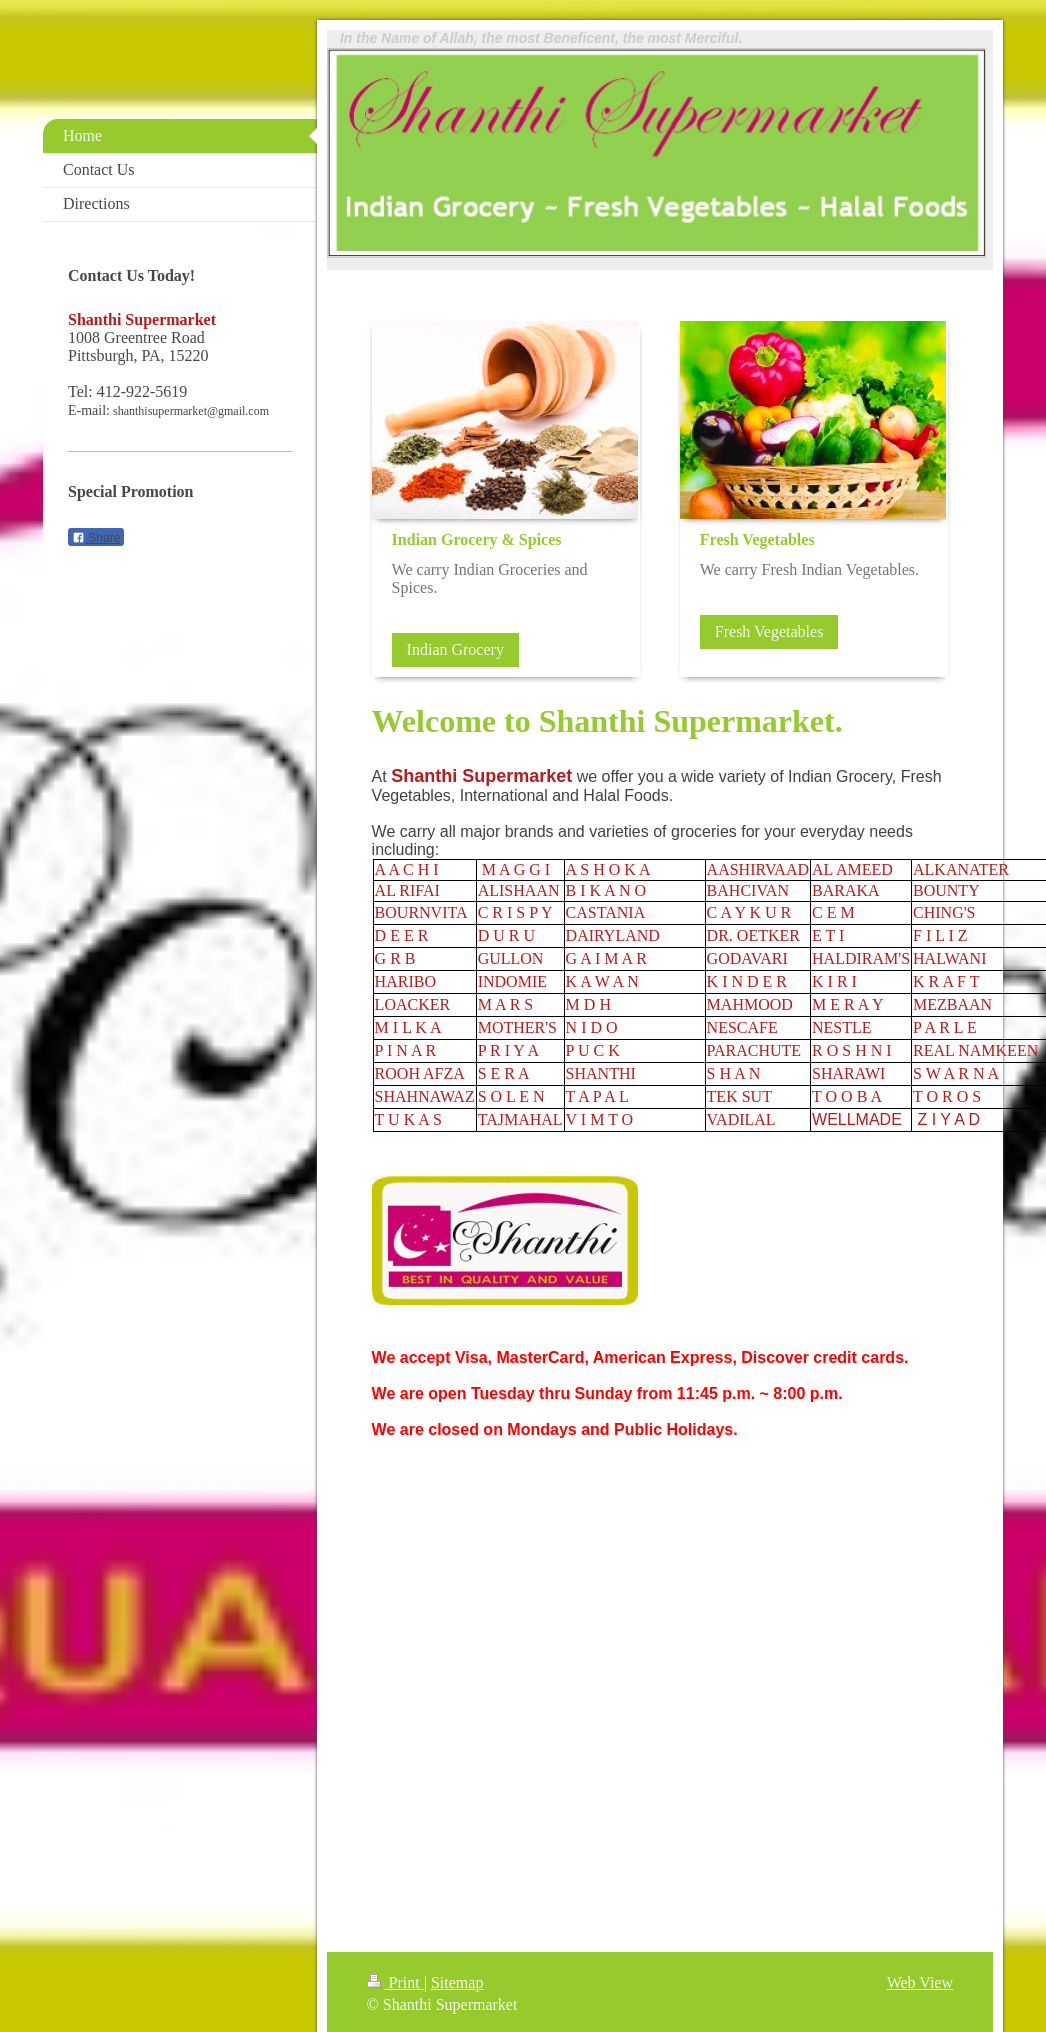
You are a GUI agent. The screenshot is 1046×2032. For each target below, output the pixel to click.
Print (395, 1982)
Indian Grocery (455, 649)
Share (96, 538)
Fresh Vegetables (769, 631)
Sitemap (457, 1982)
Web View (920, 1982)
